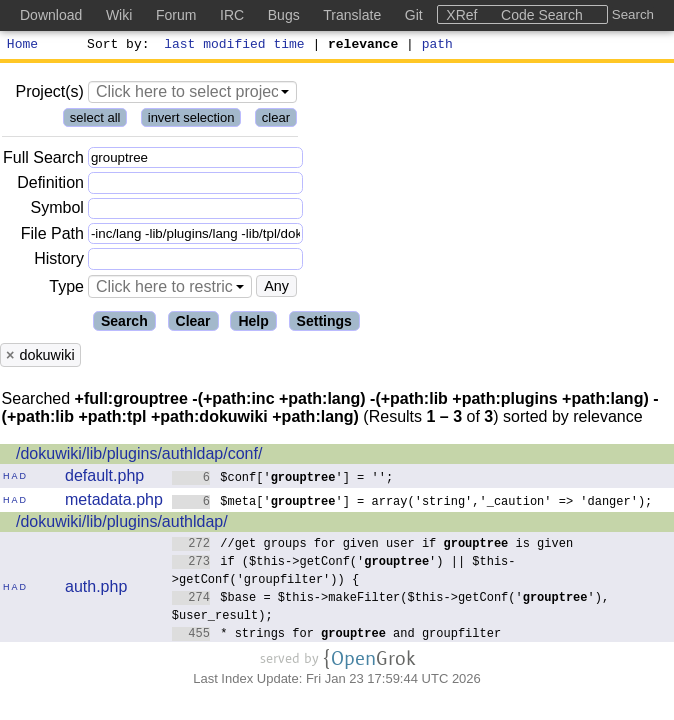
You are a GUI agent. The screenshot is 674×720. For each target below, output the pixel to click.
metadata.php (114, 502)
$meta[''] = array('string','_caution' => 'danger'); (412, 503)
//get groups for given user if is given (373, 545)
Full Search (43, 160)
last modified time (235, 46)
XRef (461, 15)
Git (414, 15)
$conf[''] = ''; (283, 479)
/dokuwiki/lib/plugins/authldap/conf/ (139, 456)
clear (276, 120)
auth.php (96, 589)
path (437, 46)
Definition (50, 185)
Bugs (284, 15)
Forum (176, 15)
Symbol (57, 211)
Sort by (115, 46)
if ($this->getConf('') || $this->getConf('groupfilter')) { (344, 572)
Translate (352, 15)
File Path (52, 236)
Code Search (542, 15)
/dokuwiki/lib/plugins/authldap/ (122, 524)
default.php (104, 478)
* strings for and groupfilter (337, 635)
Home (22, 46)
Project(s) (49, 94)
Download (51, 15)
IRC (232, 15)
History (59, 261)
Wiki (119, 15)
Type (66, 289)
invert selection (191, 120)
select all (95, 120)
